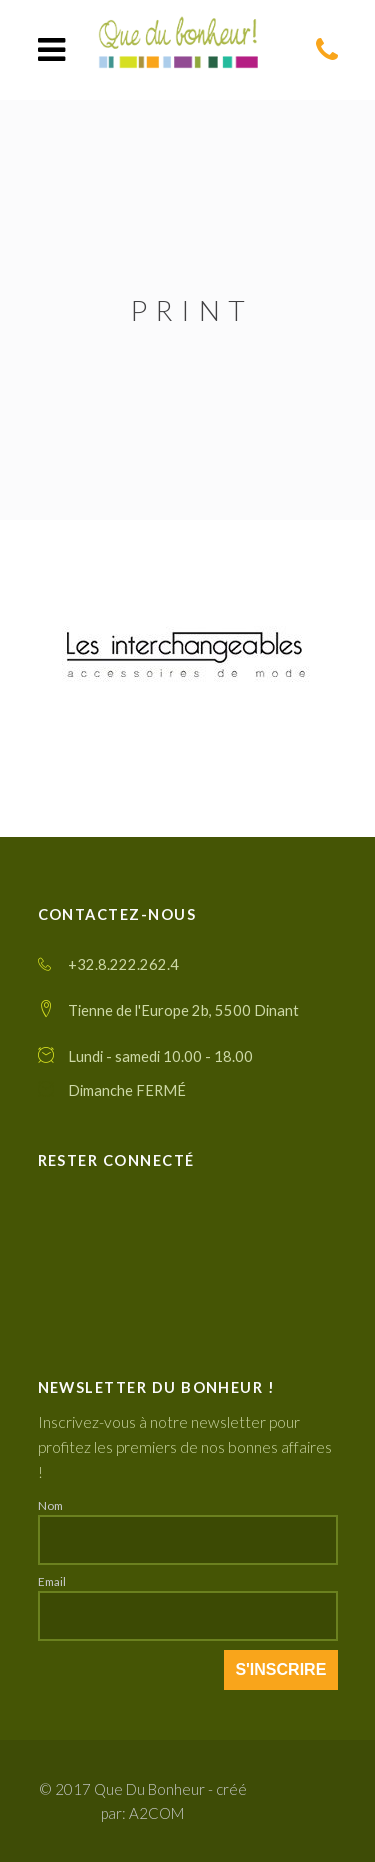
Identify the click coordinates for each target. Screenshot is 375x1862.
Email (52, 1581)
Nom (50, 1505)
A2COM (156, 1813)
